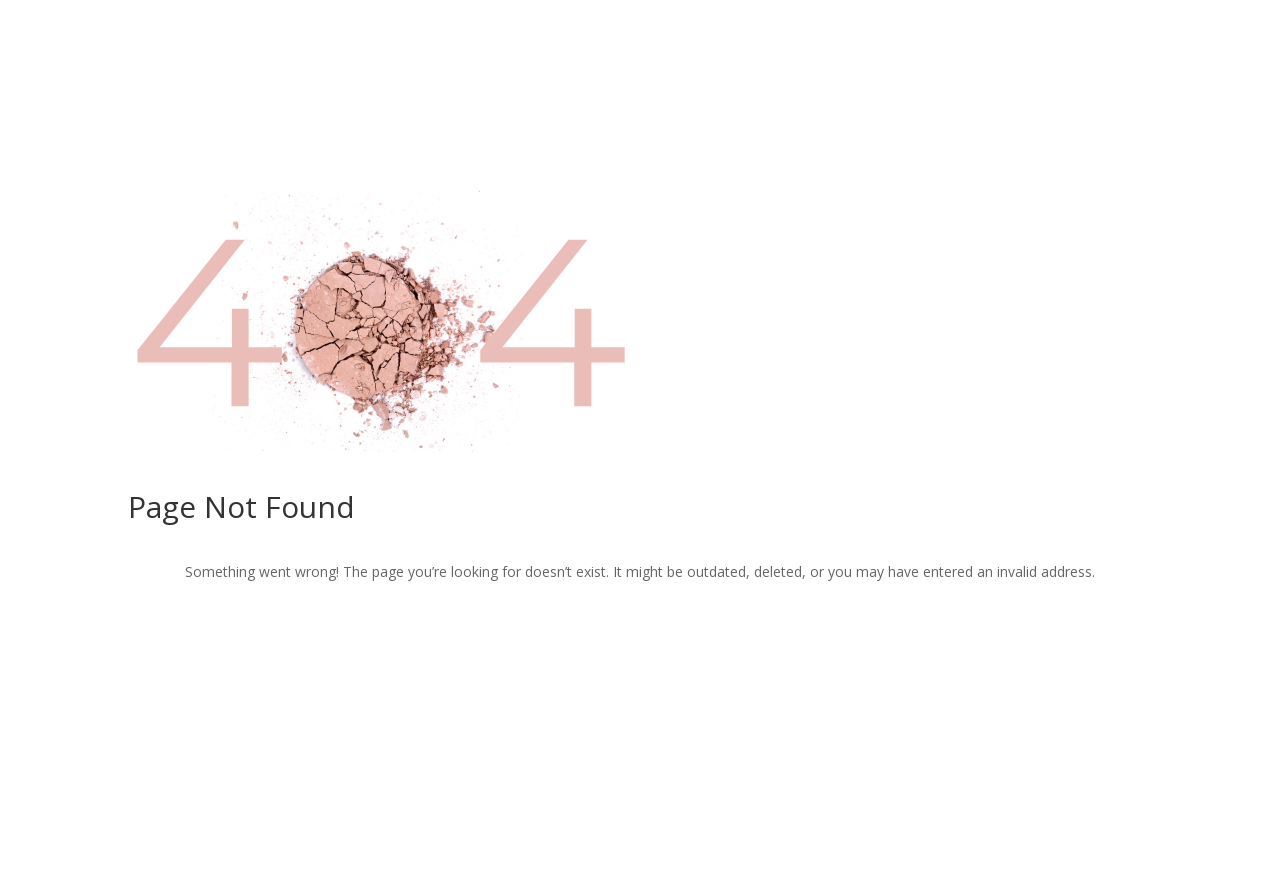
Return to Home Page (640, 636)
